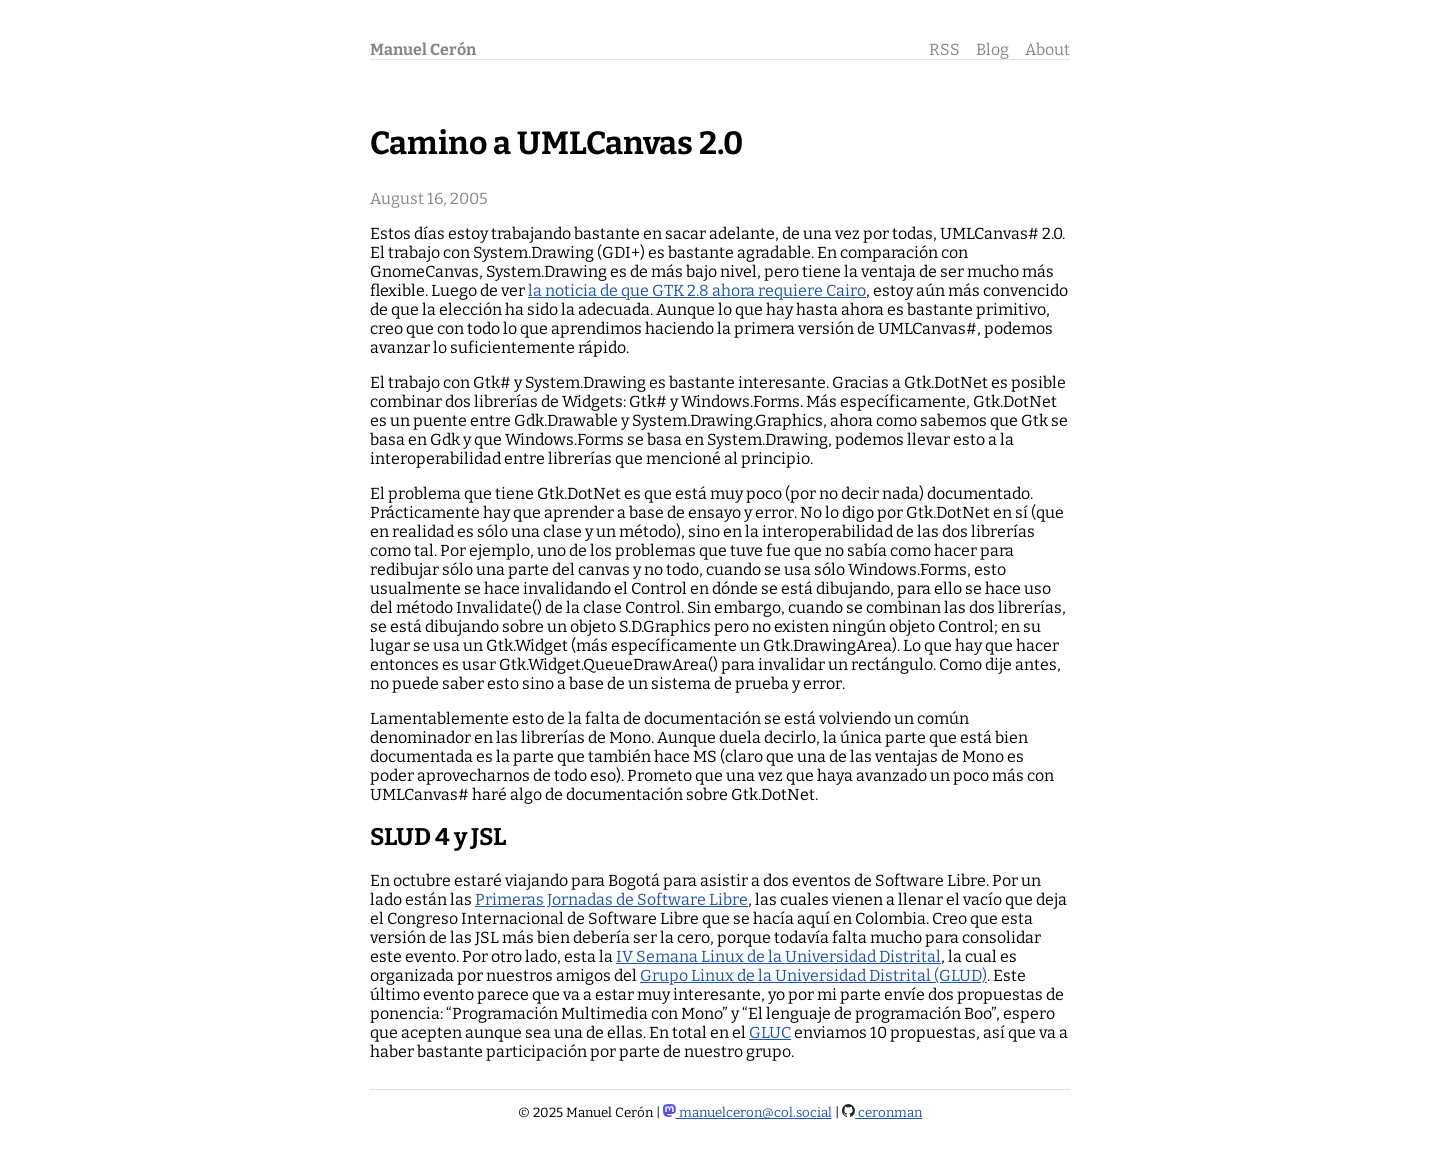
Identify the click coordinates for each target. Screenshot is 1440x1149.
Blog (992, 49)
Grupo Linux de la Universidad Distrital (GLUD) (813, 975)
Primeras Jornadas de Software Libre (611, 899)
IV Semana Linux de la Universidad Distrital (778, 956)
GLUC (770, 1032)
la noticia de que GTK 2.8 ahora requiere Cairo (697, 290)
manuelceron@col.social (747, 1113)
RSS (944, 49)
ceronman (882, 1113)
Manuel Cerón (423, 49)
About (1047, 49)
